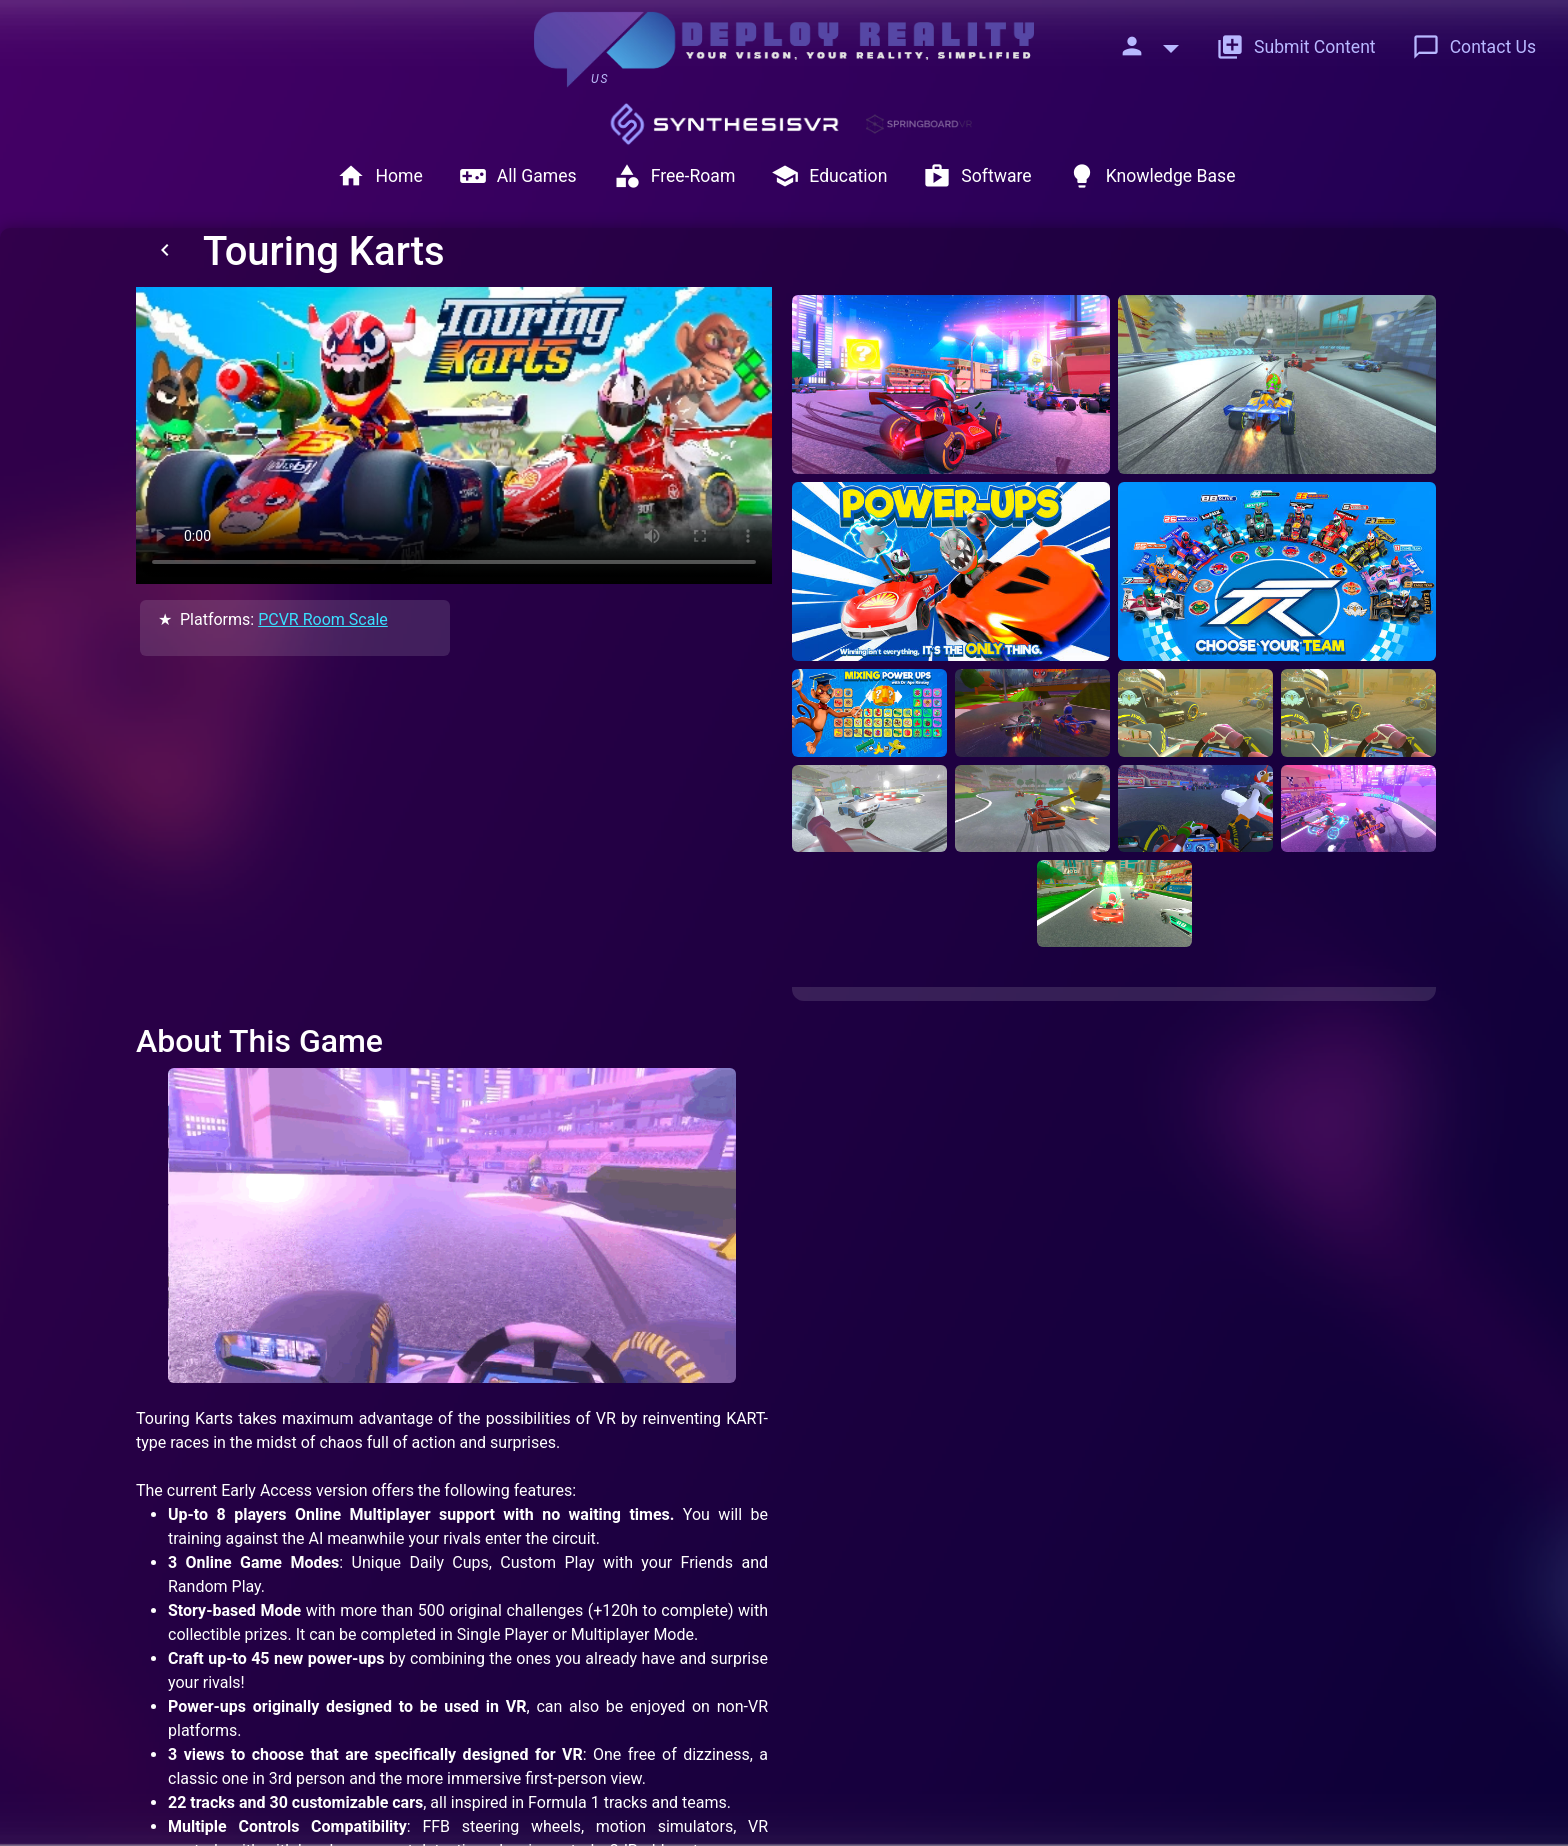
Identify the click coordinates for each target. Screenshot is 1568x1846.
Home (379, 176)
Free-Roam (674, 176)
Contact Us (1474, 47)
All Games (518, 176)
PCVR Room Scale (323, 619)
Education (829, 176)
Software (977, 176)
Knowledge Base (1152, 176)
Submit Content (1296, 47)
